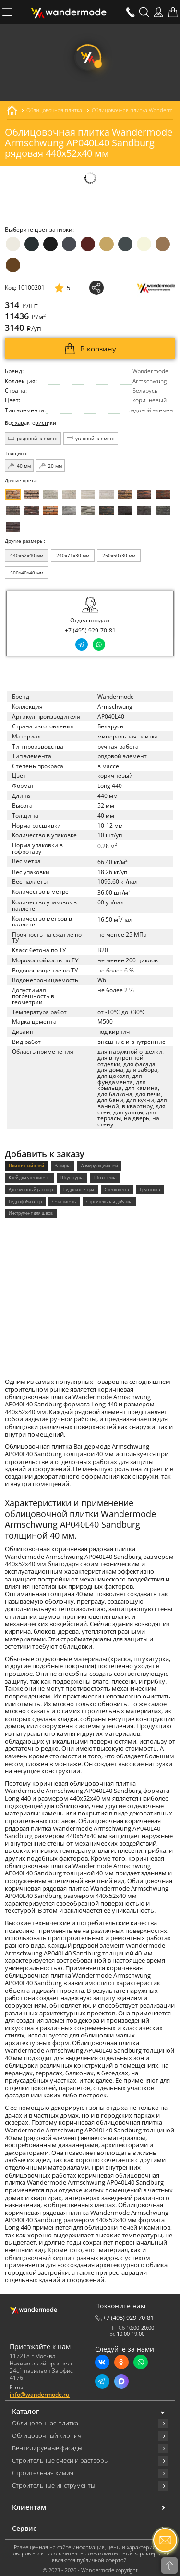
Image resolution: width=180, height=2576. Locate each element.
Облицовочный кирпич (47, 2436)
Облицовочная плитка (45, 2423)
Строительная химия (42, 2473)
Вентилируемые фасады (47, 2448)
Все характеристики (30, 423)
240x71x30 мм (72, 555)
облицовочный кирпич (40, 2258)
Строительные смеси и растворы (60, 2461)
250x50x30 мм (118, 555)
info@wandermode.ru (40, 2394)
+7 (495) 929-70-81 (90, 630)
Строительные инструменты (53, 2486)
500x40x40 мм (26, 572)
